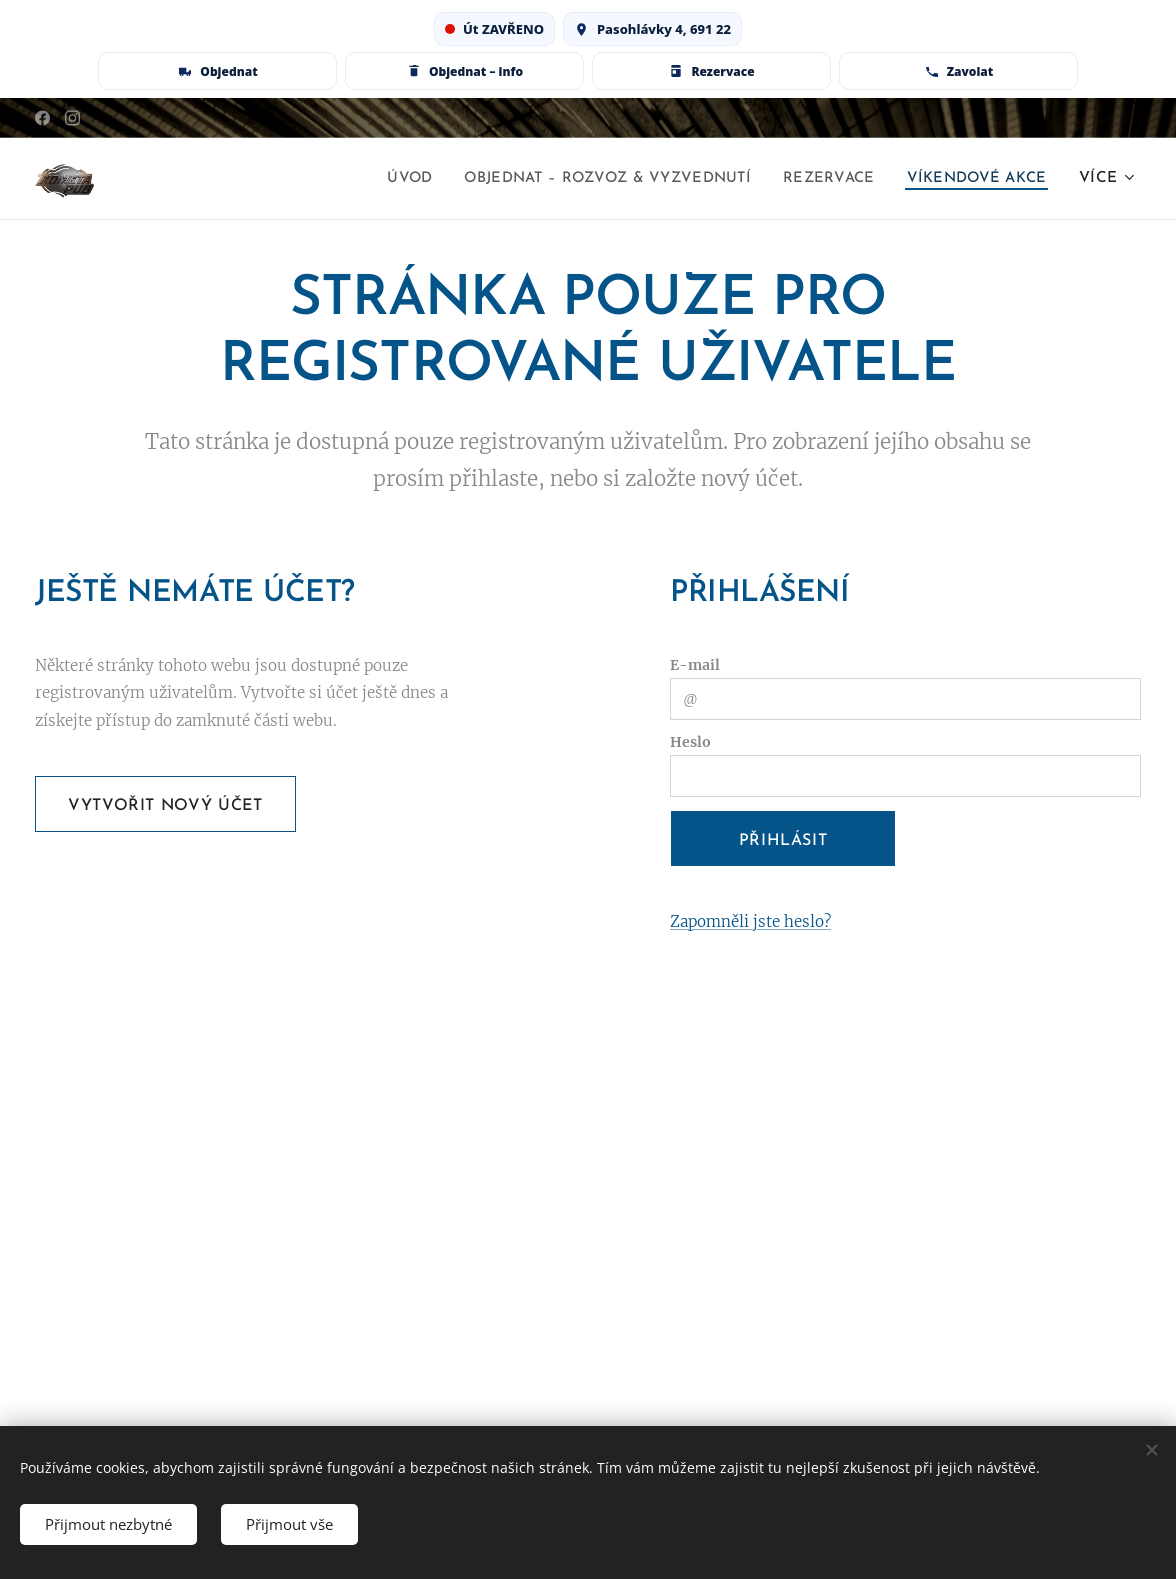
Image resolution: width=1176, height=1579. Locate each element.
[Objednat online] (217, 71)
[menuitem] (373, 179)
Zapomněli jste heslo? (750, 921)
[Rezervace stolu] (711, 71)
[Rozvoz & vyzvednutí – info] (464, 71)
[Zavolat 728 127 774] (958, 71)
